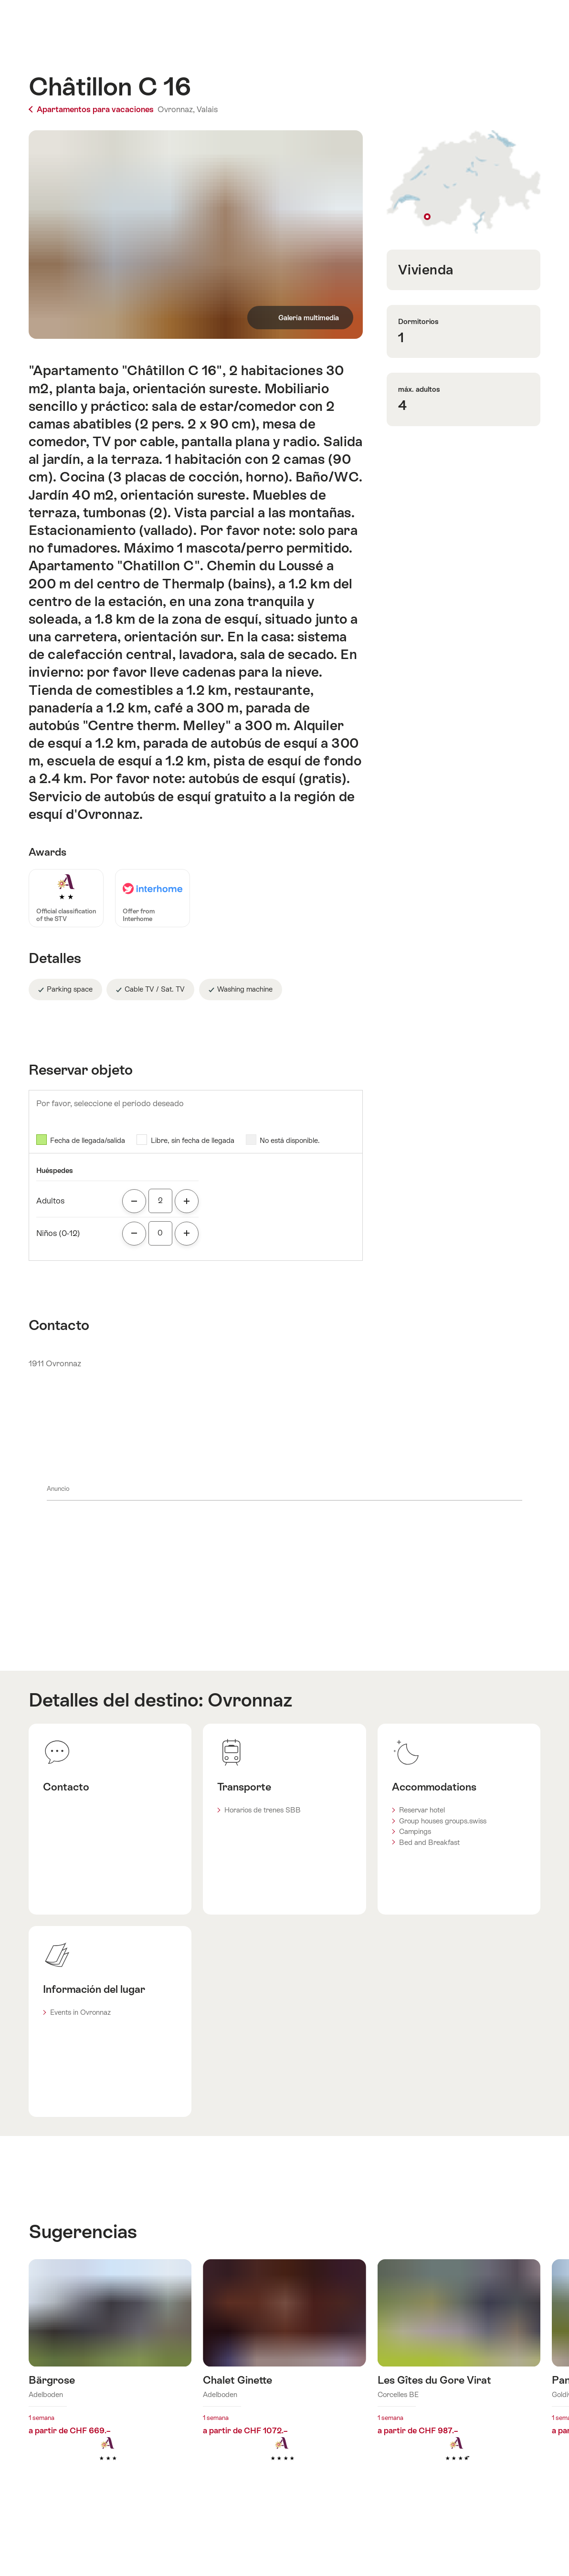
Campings (415, 1831)
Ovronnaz (250, 1700)
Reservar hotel (422, 1810)
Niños (58, 1233)
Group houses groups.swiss (442, 1821)
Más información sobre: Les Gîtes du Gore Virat (459, 2375)
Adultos (50, 1200)
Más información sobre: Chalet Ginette (284, 2375)
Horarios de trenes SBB (262, 1810)
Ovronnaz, (176, 109)
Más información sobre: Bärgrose (110, 2375)
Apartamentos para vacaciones (92, 109)
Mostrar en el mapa (463, 182)
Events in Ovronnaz (80, 2012)
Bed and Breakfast (429, 1842)
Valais (207, 109)
